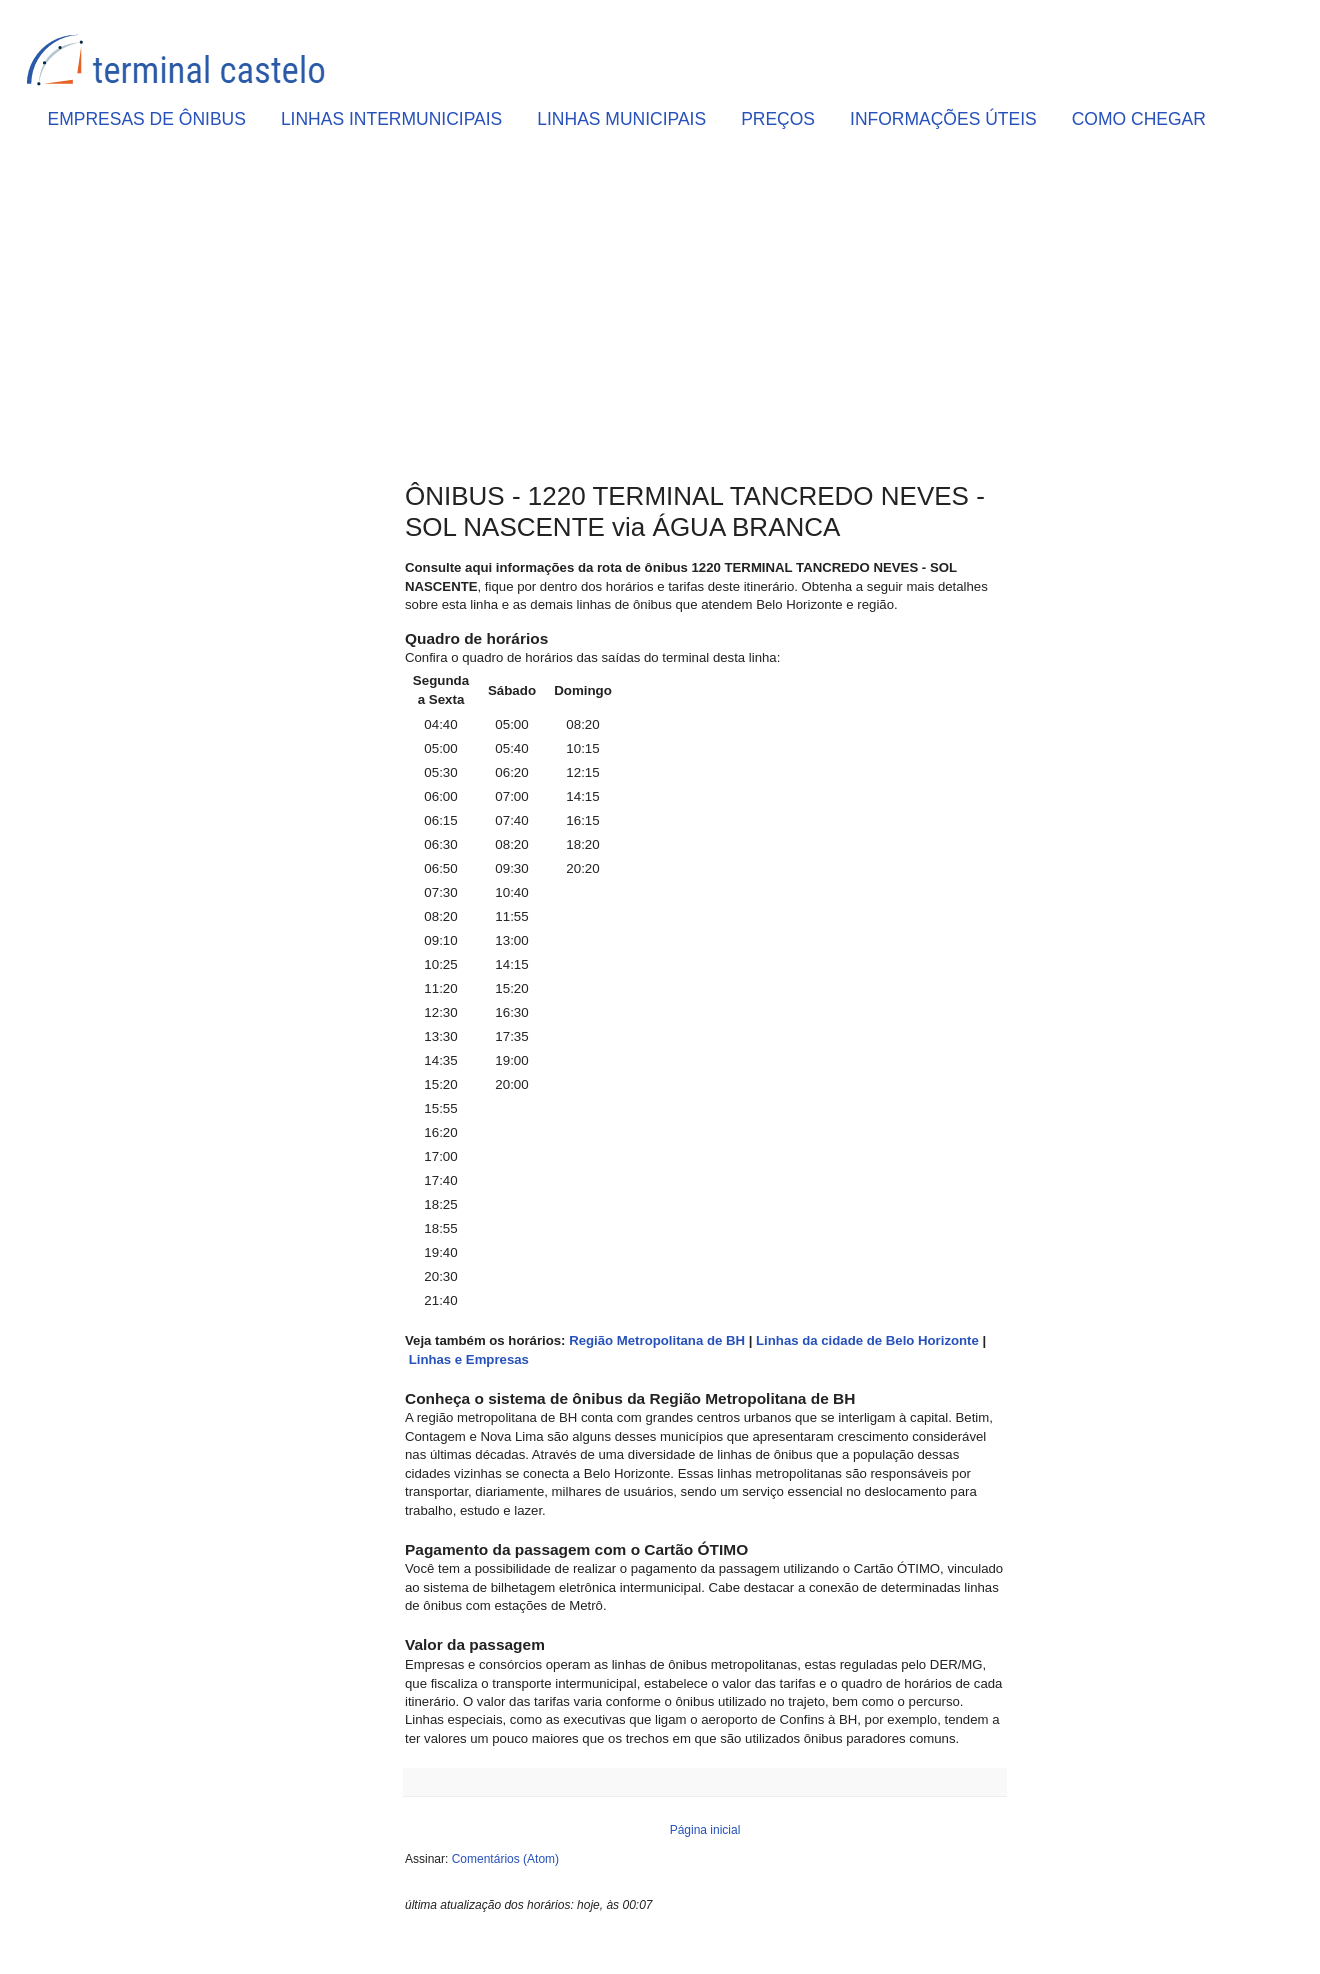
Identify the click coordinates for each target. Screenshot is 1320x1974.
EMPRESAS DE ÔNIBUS (147, 119)
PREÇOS (778, 119)
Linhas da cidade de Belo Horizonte (867, 1340)
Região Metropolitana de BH (657, 1340)
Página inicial (705, 1830)
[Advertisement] (705, 311)
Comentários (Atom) (505, 1859)
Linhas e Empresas (469, 1359)
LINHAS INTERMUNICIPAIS (391, 119)
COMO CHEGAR (1139, 119)
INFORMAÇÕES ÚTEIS (943, 119)
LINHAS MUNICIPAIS (621, 119)
